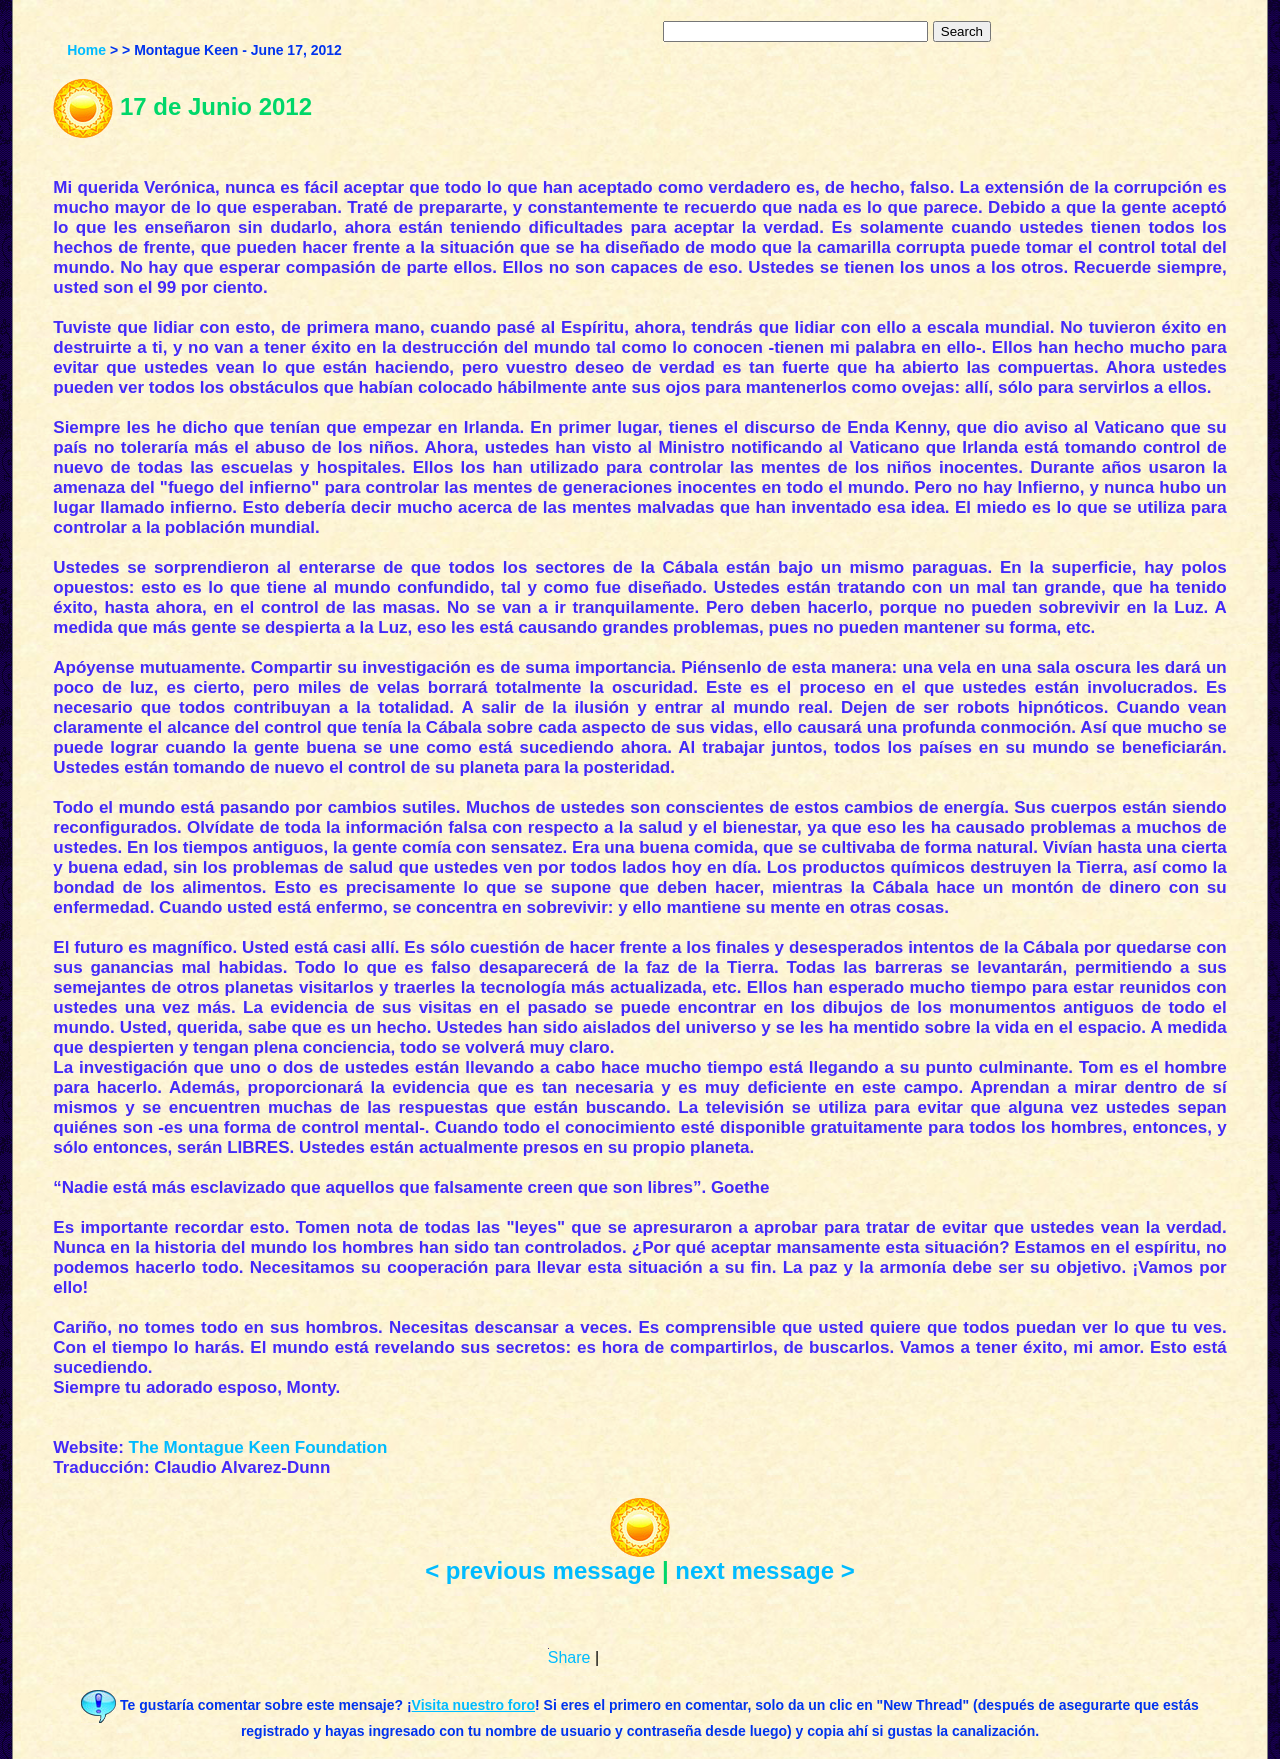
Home (86, 50)
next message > (764, 1570)
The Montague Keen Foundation (258, 1447)
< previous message (540, 1570)
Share (569, 1657)
